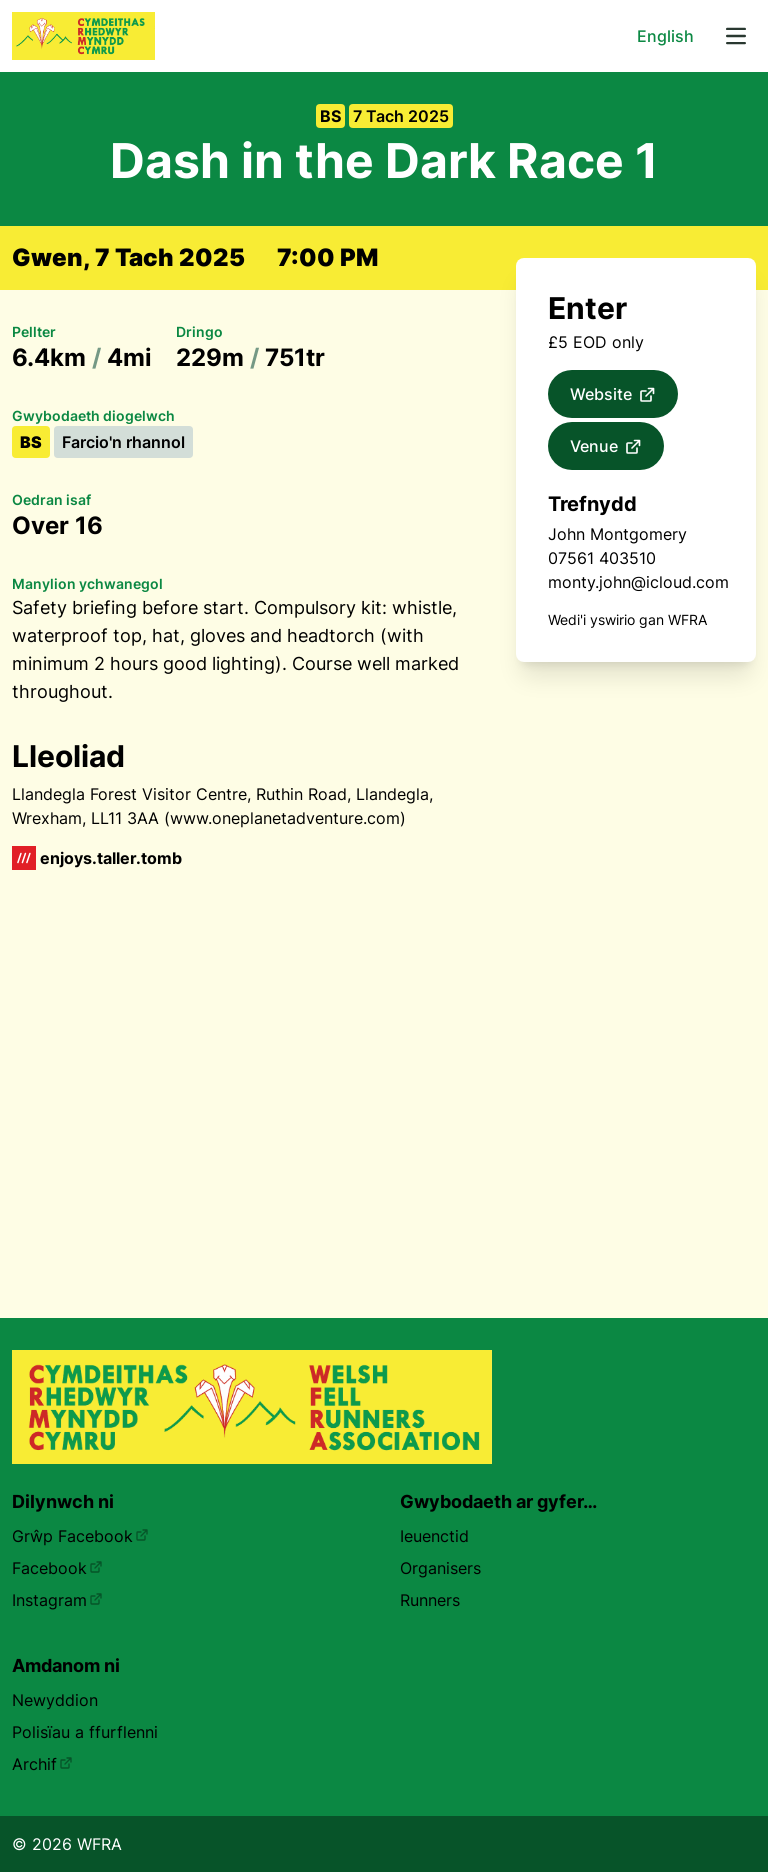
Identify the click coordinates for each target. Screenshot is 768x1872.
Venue (606, 447)
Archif (42, 1764)
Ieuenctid (434, 1536)
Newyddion (55, 1700)
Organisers (440, 1568)
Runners (430, 1600)
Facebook (57, 1568)
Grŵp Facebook (80, 1536)
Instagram (57, 1600)
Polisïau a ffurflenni (85, 1732)
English (665, 36)
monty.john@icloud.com (638, 582)
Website (613, 395)
